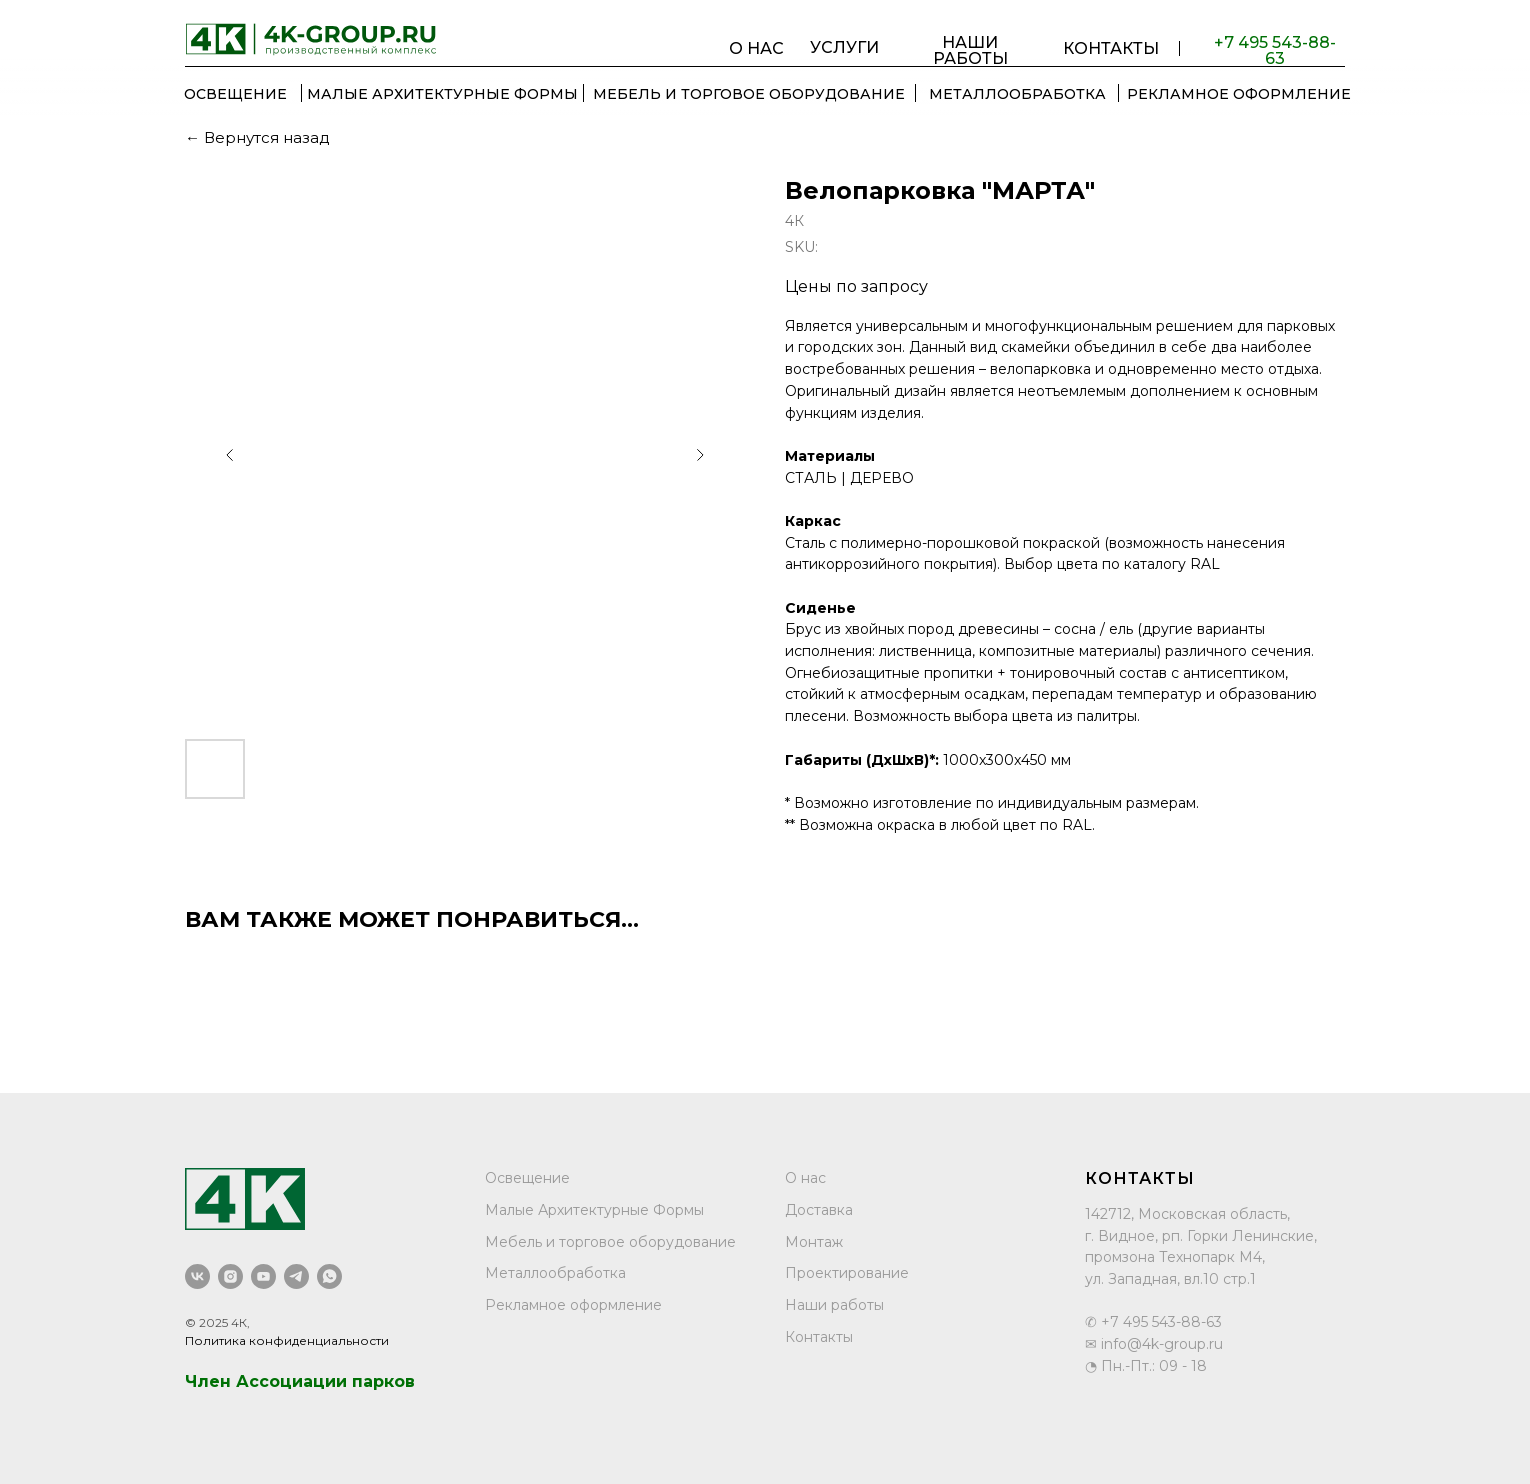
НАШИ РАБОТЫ (970, 51)
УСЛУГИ (844, 48)
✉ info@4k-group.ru (1154, 1344)
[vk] (197, 1276)
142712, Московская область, (1187, 1214)
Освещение (527, 1178)
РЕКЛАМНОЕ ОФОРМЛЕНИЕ (1239, 94)
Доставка (819, 1210)
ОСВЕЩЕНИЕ (235, 94)
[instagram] (230, 1276)
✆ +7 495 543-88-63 (1153, 1322)
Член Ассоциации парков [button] (300, 1381)
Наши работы (834, 1305)
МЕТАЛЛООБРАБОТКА (1017, 94)
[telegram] (296, 1276)
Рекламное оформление (573, 1305)
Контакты (819, 1337)
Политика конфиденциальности (287, 1340)
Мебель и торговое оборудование (610, 1242)
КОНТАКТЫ (1111, 48)
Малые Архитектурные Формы (442, 94)
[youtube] (263, 1276)
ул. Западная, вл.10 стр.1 (1170, 1279)
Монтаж (814, 1242)
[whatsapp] (329, 1276)
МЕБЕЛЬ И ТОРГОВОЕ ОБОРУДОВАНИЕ (749, 94)
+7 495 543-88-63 (1275, 51)
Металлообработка (555, 1273)
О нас (805, 1178)
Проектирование (847, 1273)
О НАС (756, 48)
